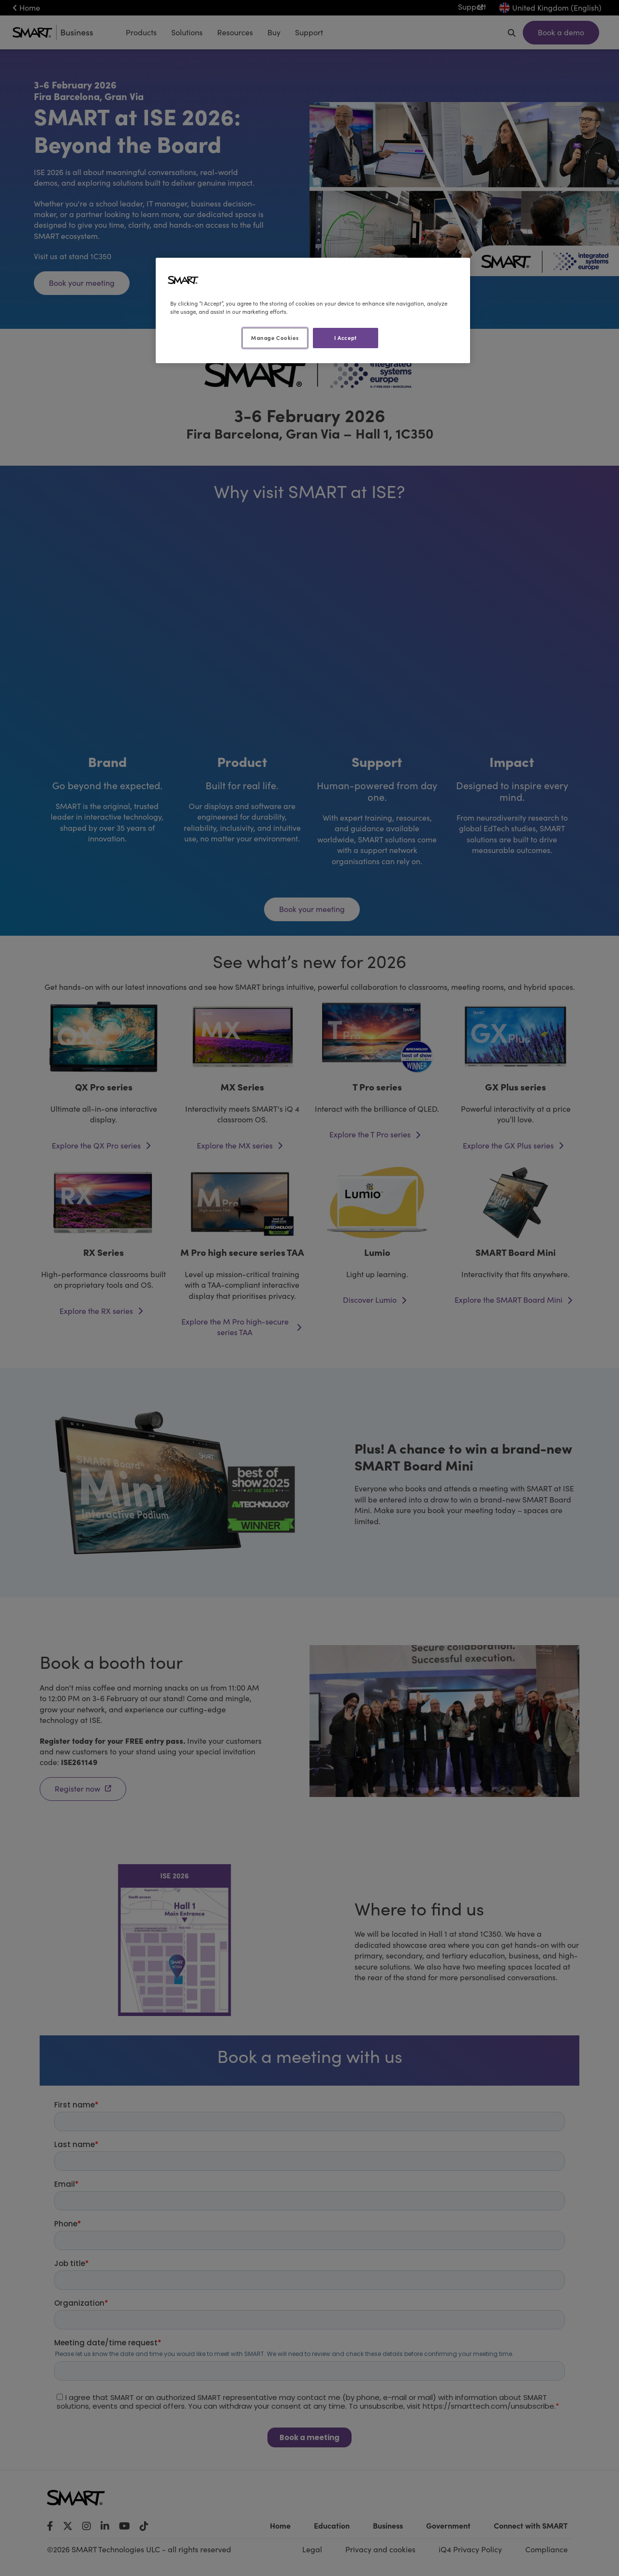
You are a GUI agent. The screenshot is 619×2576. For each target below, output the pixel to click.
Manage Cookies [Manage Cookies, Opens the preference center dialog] (274, 337)
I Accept (345, 337)
